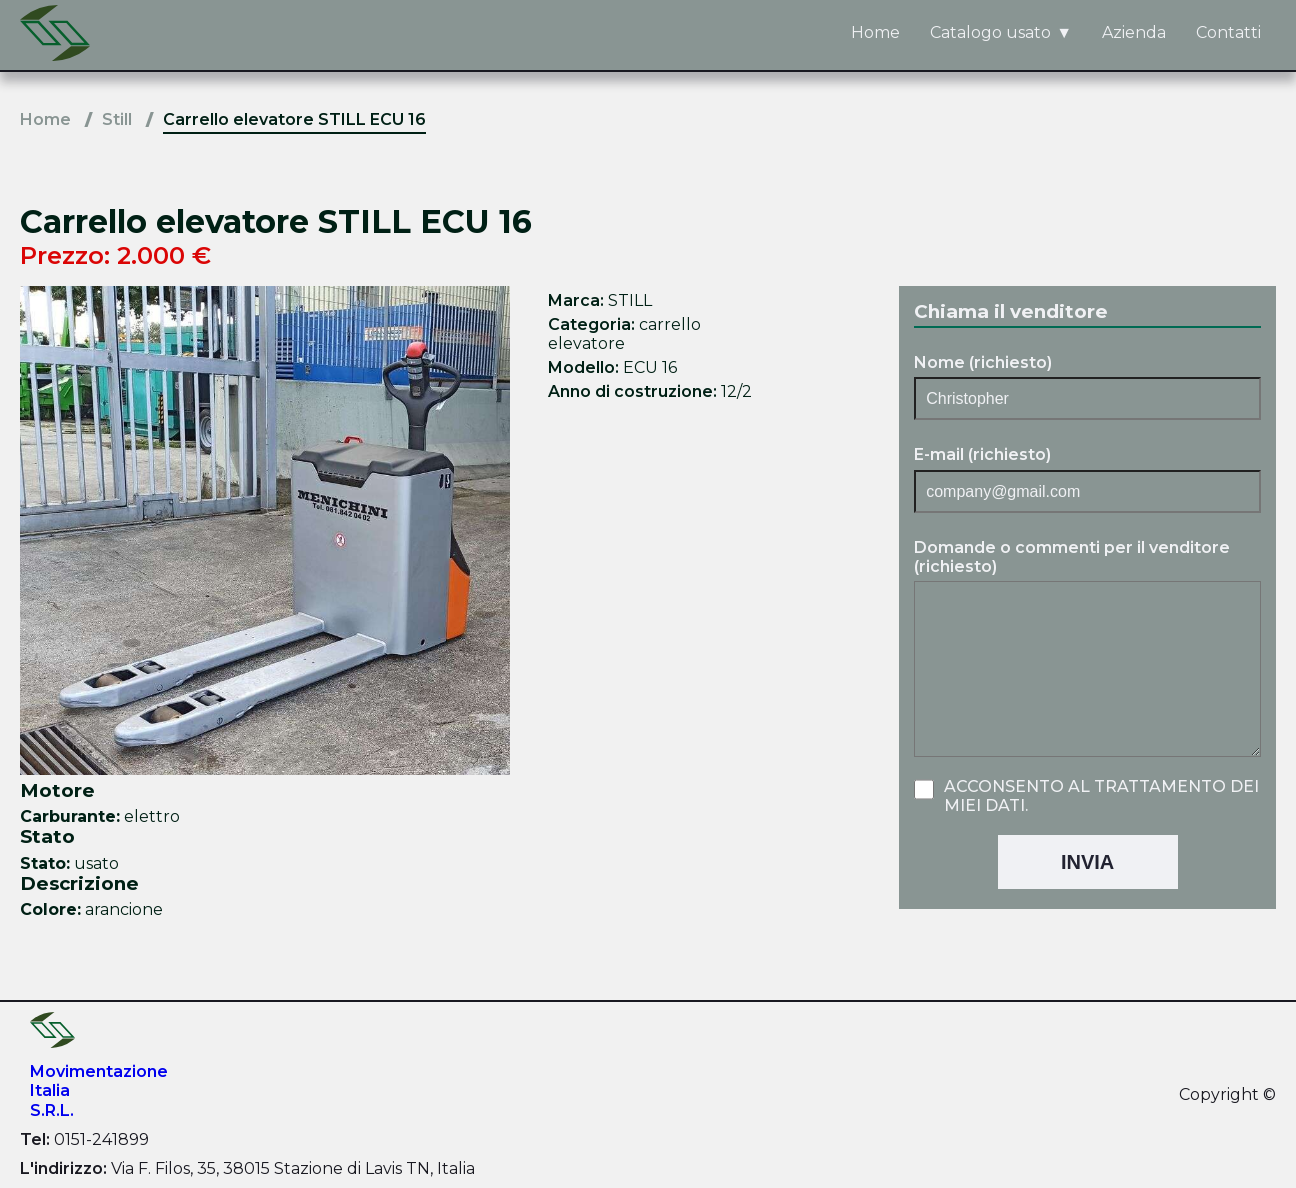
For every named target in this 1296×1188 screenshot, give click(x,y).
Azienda (1134, 32)
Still (117, 119)
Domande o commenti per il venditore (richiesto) (1072, 557)
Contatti (1228, 32)
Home (875, 32)
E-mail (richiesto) (982, 454)
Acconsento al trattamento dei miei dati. (1101, 796)
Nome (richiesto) (983, 362)
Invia (1087, 862)
